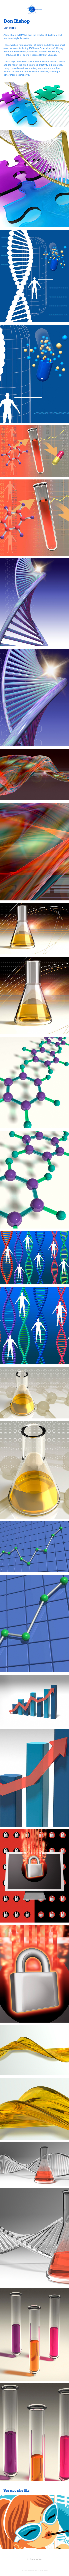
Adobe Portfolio (40, 2570)
